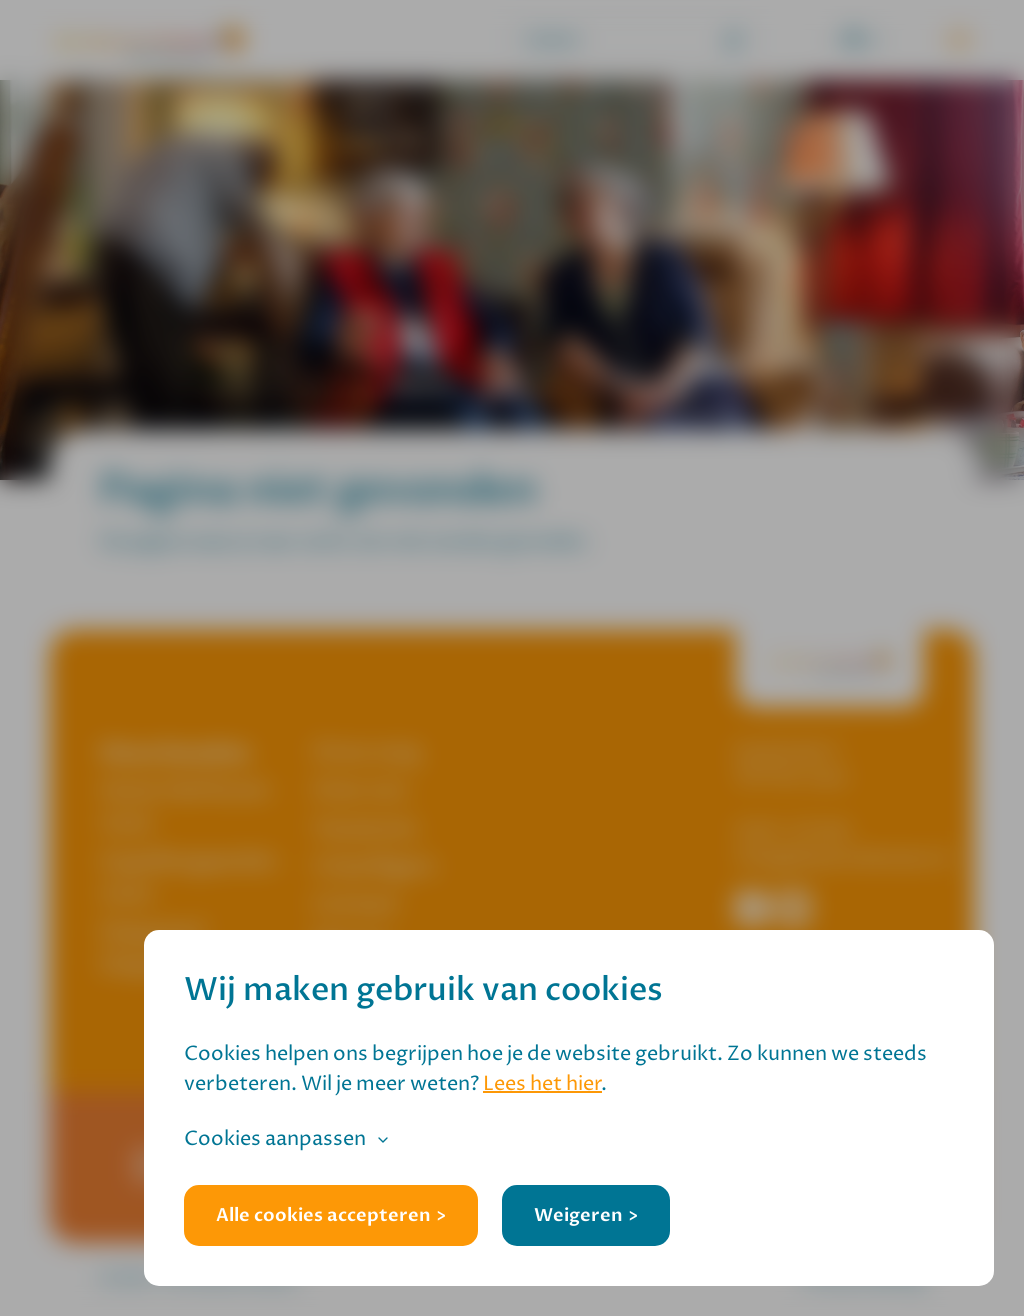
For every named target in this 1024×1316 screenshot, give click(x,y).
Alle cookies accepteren (323, 1215)
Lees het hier (542, 1084)
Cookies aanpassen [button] (275, 1139)
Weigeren (578, 1215)
